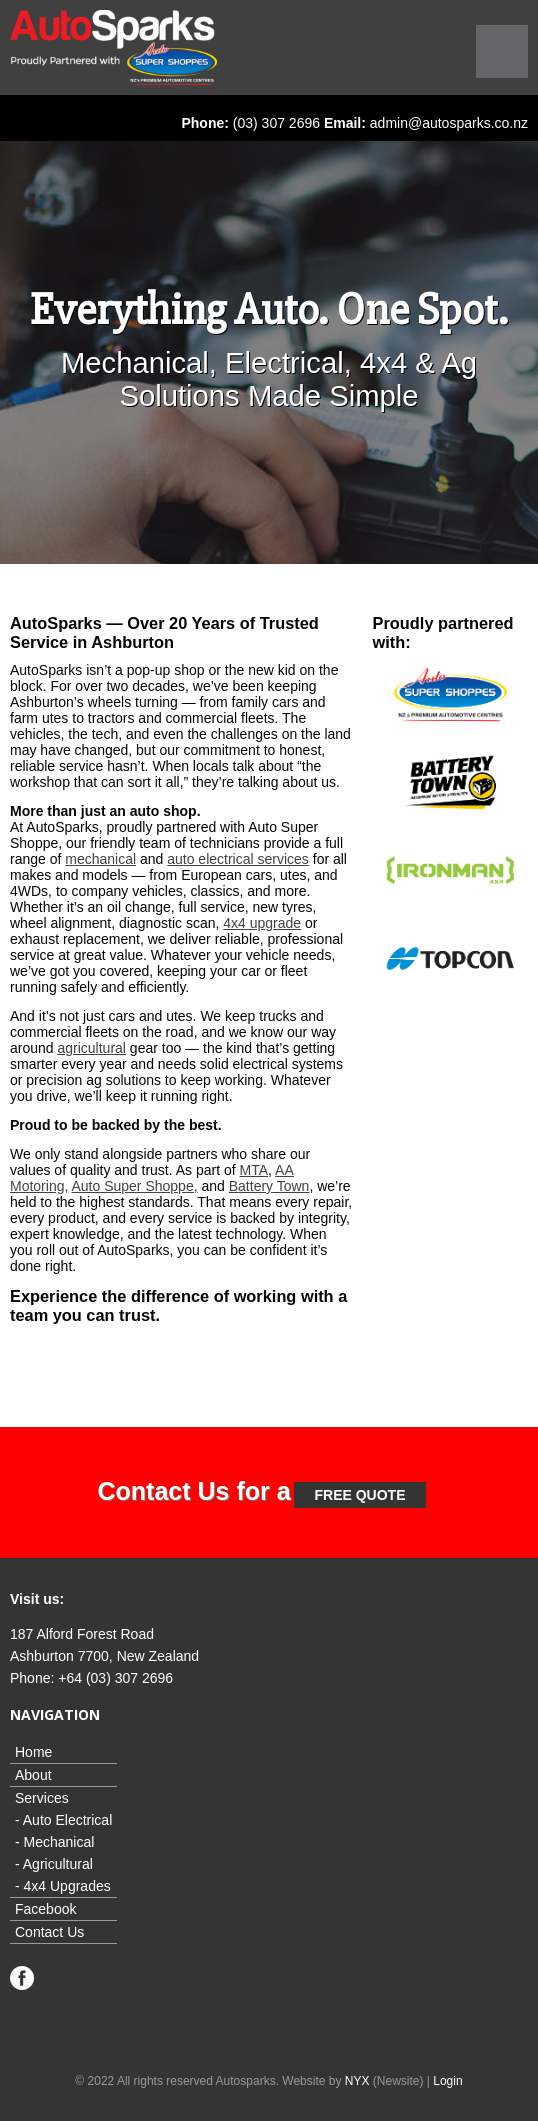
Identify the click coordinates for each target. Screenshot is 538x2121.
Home (33, 1752)
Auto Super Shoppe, (134, 1186)
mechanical (100, 859)
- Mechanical (54, 1842)
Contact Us (49, 1932)
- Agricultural (54, 1864)
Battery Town (269, 1186)
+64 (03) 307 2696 (115, 1678)
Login (447, 2081)
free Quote (359, 1495)
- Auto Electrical (63, 1820)
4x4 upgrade (262, 923)
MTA (254, 1170)
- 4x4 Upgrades (63, 1886)
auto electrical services (238, 859)
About (33, 1775)
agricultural (91, 1048)
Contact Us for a (194, 1491)
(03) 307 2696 (276, 123)
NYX (357, 2081)
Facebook (45, 1909)
